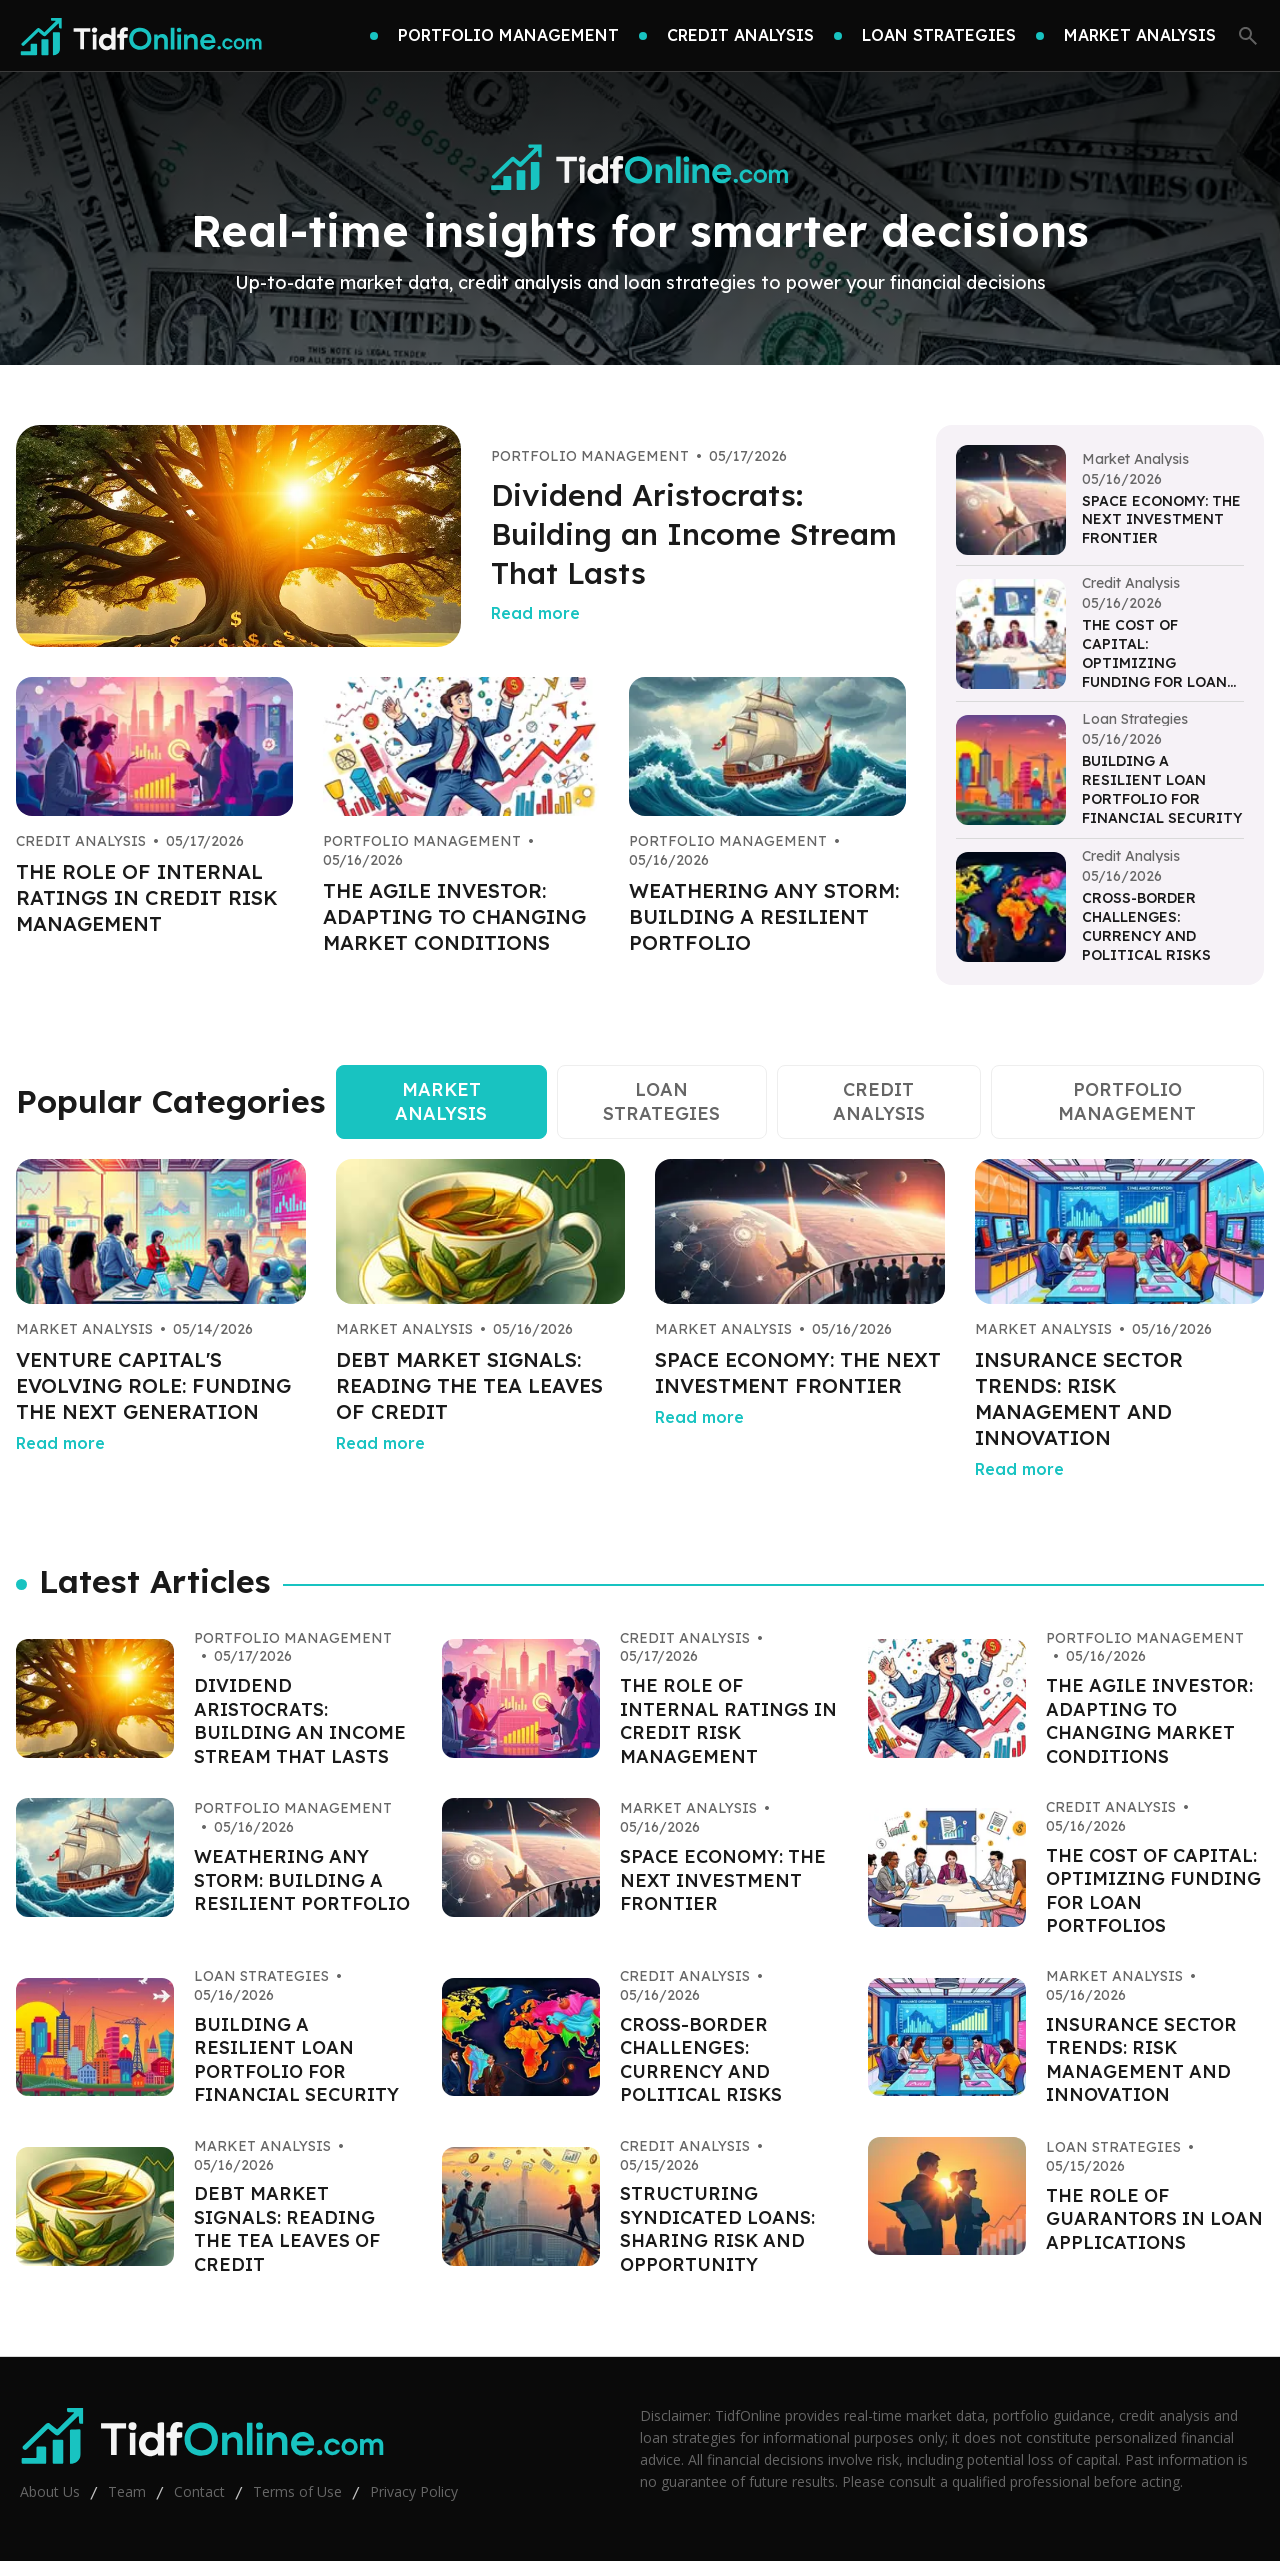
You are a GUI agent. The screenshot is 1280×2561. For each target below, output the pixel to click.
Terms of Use (297, 2491)
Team (127, 2491)
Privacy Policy (414, 2491)
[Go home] (142, 36)
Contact (199, 2491)
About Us (50, 2491)
